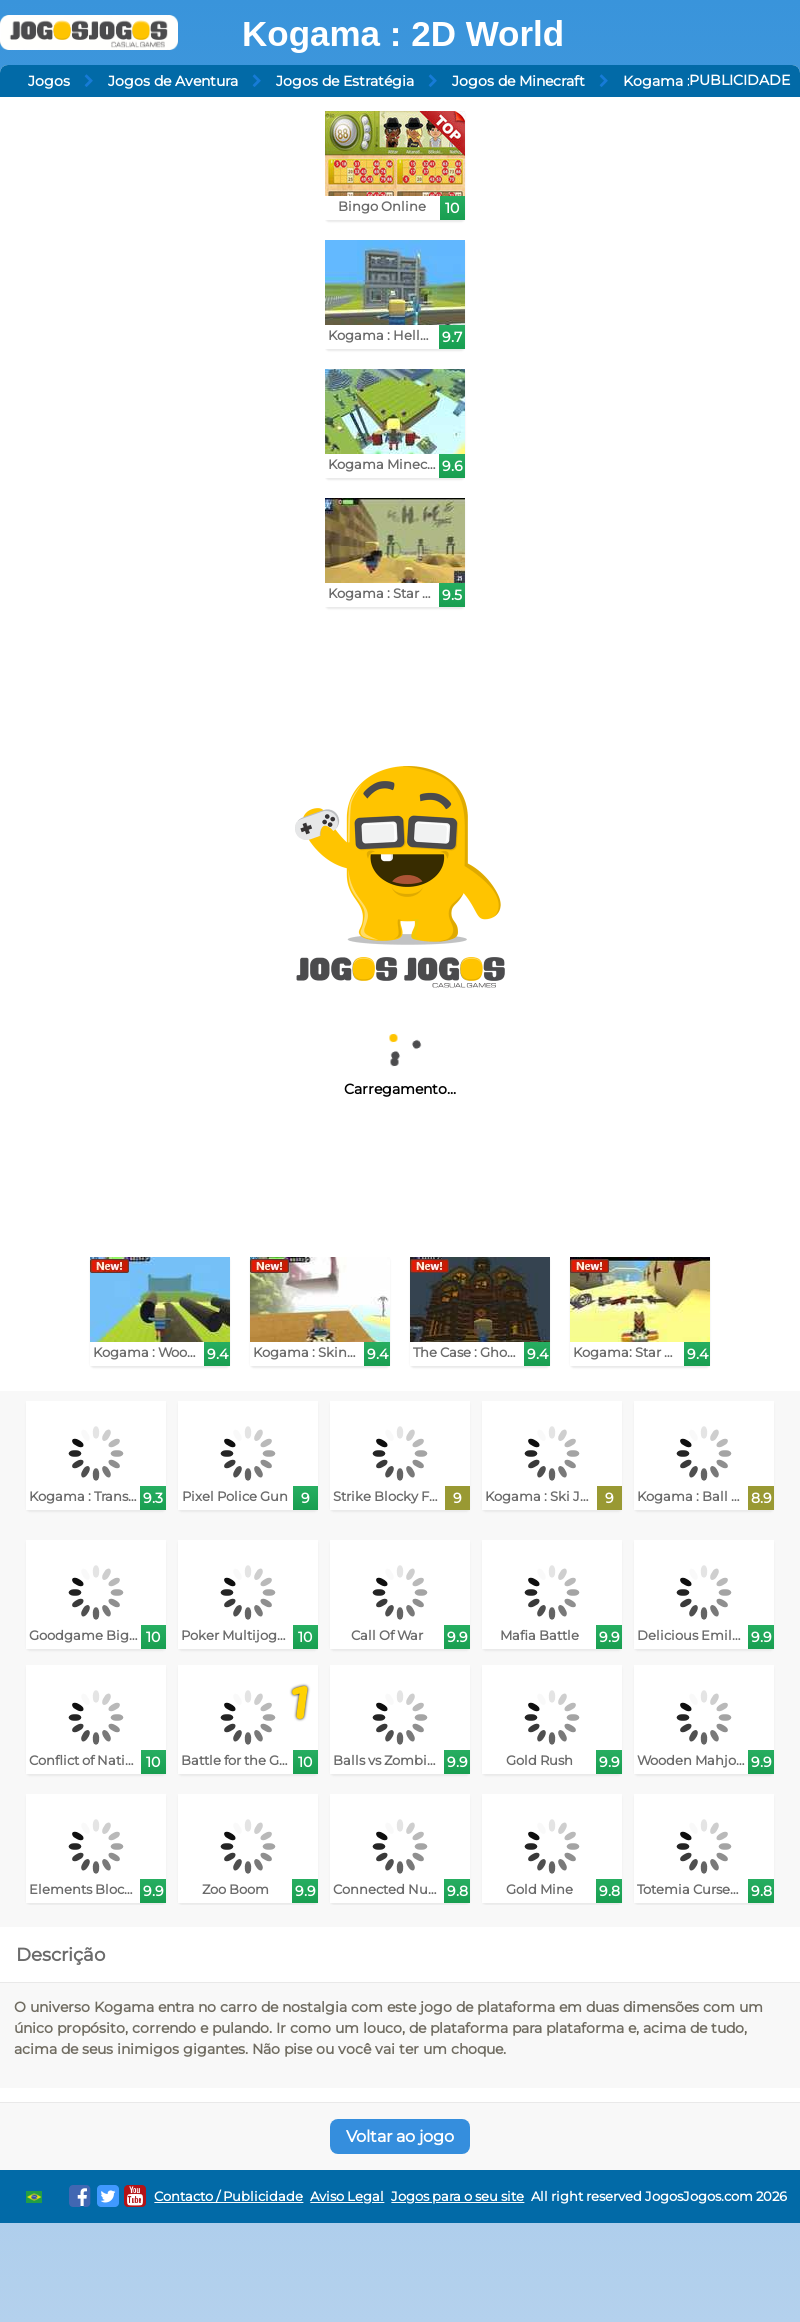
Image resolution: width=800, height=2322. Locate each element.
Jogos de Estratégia (345, 81)
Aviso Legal (347, 2196)
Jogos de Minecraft (518, 81)
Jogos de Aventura (173, 81)
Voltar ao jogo (400, 2136)
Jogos (49, 81)
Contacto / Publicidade (228, 2196)
